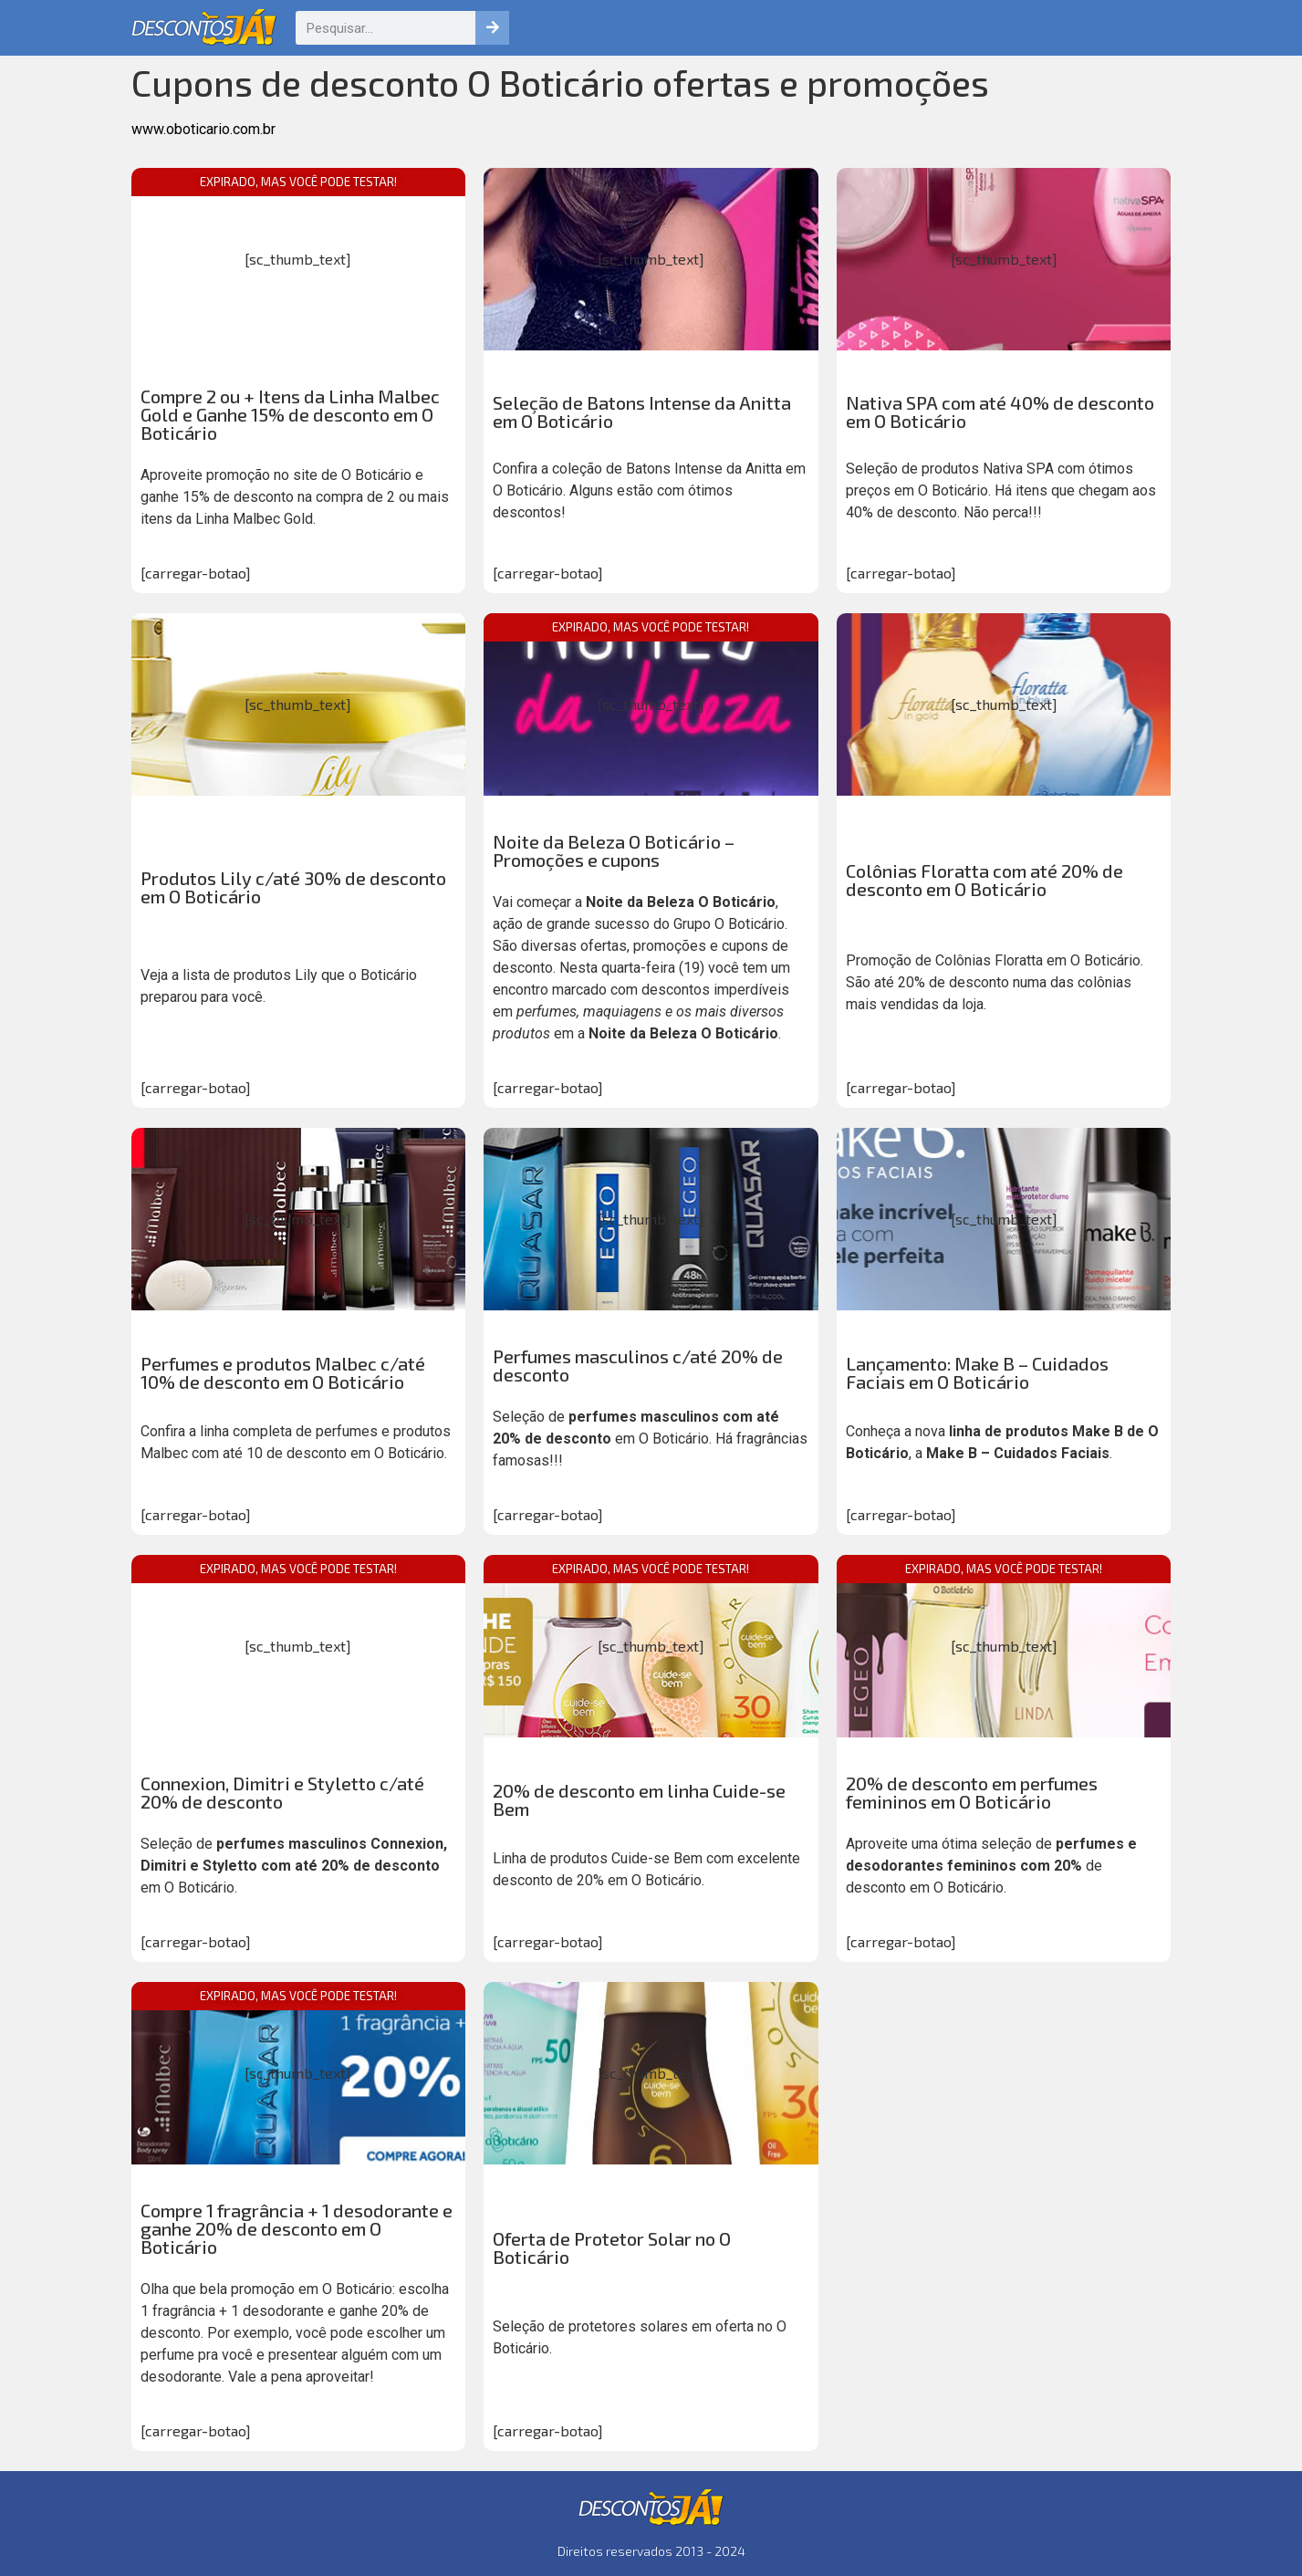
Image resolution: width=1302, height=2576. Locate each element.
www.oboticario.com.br (203, 129)
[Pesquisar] (492, 28)
